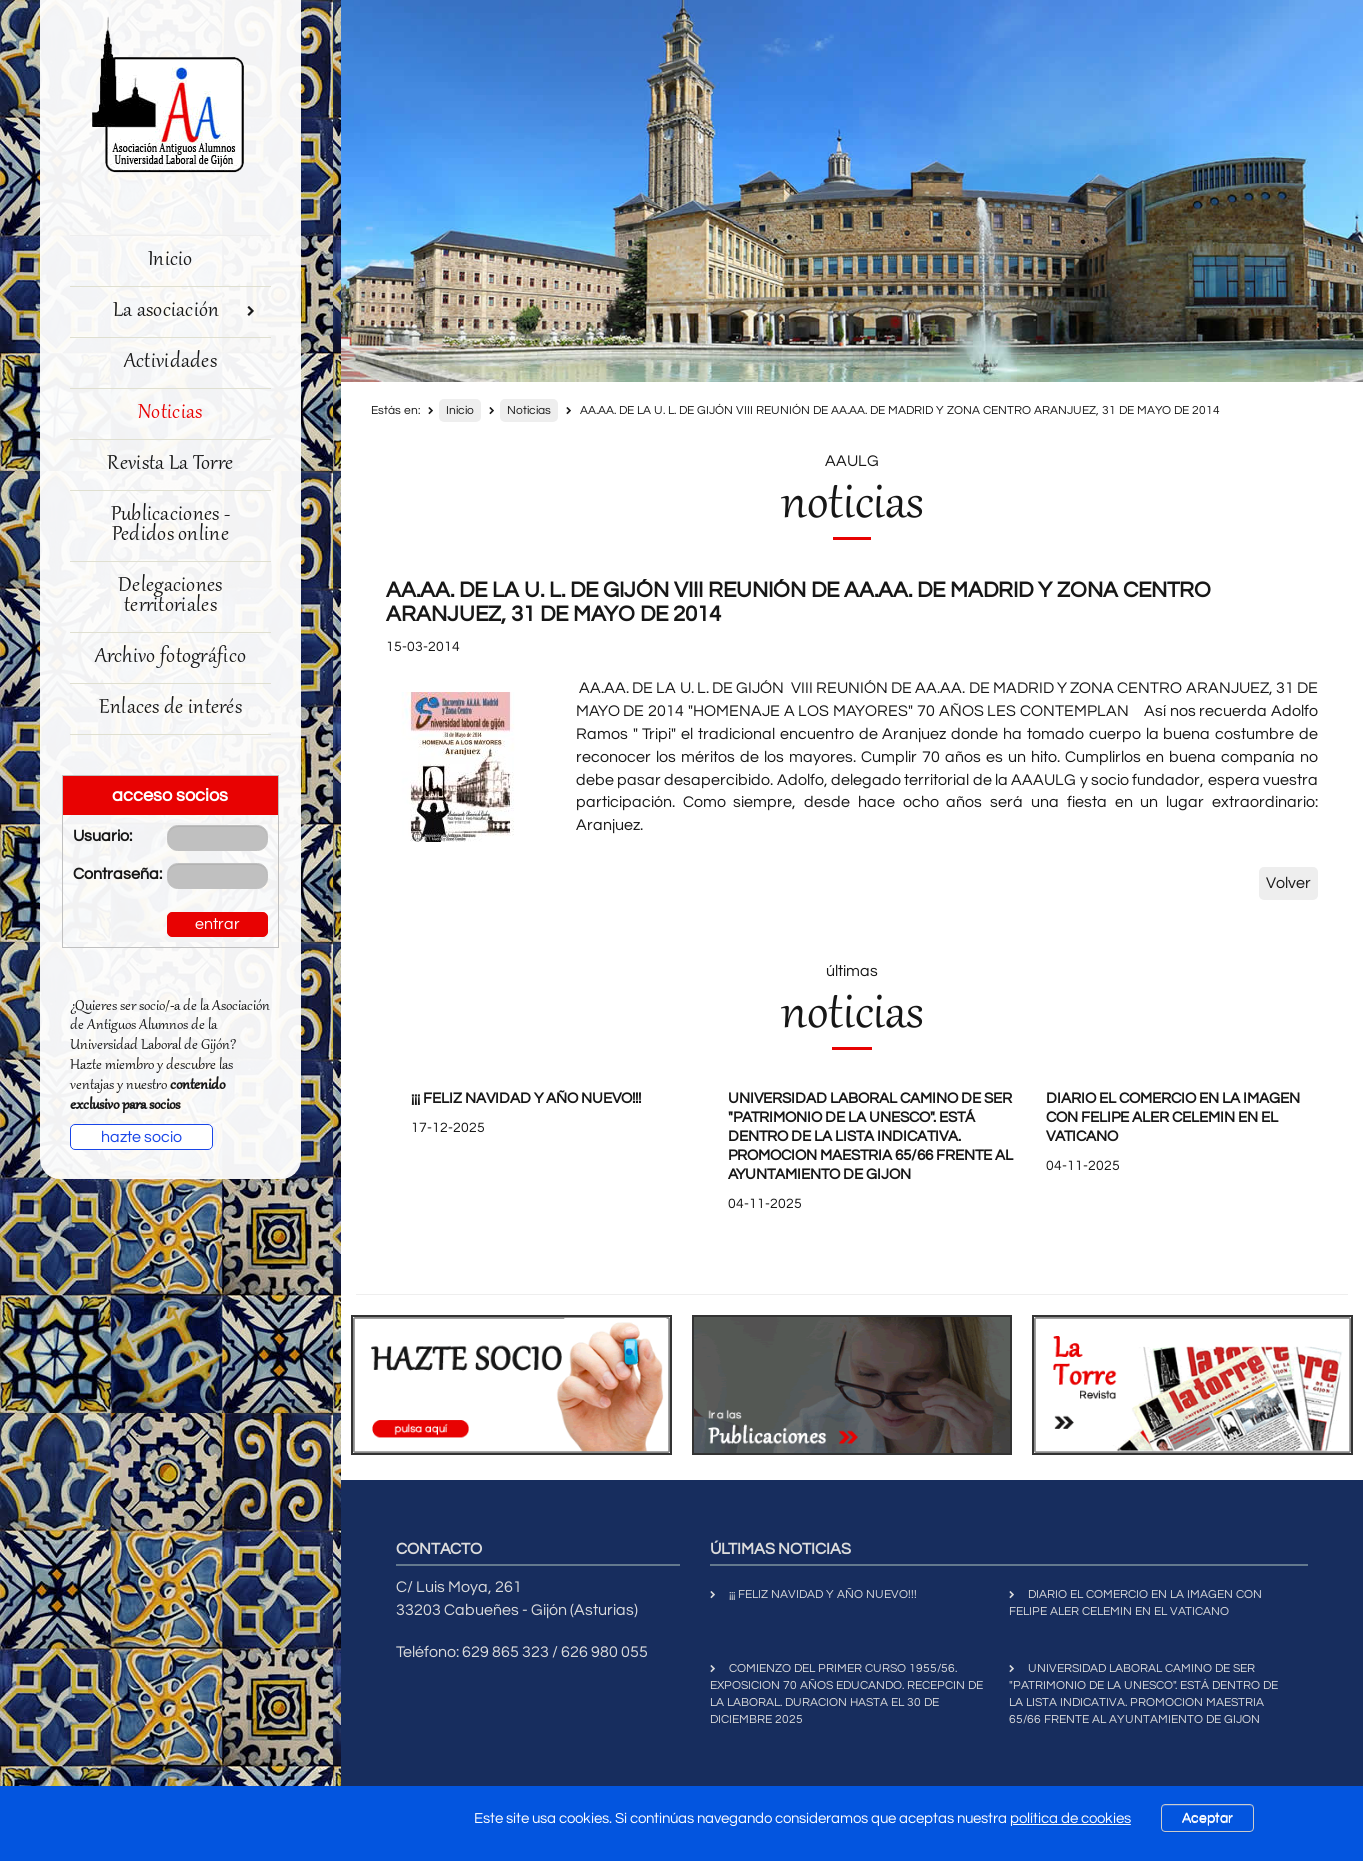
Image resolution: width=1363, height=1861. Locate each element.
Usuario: (102, 836)
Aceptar (1207, 1818)
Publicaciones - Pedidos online (171, 525)
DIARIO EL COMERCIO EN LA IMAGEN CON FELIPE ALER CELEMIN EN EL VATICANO (1173, 1117)
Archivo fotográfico (171, 657)
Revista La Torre (170, 464)
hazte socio (141, 1137)
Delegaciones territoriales (170, 596)
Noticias (170, 413)
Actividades (170, 362)
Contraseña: (105, 874)
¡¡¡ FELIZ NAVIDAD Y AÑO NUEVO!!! (526, 1098)
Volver (1288, 883)
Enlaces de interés (170, 708)
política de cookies (1070, 1818)
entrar (217, 924)
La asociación (184, 311)
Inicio (170, 260)
